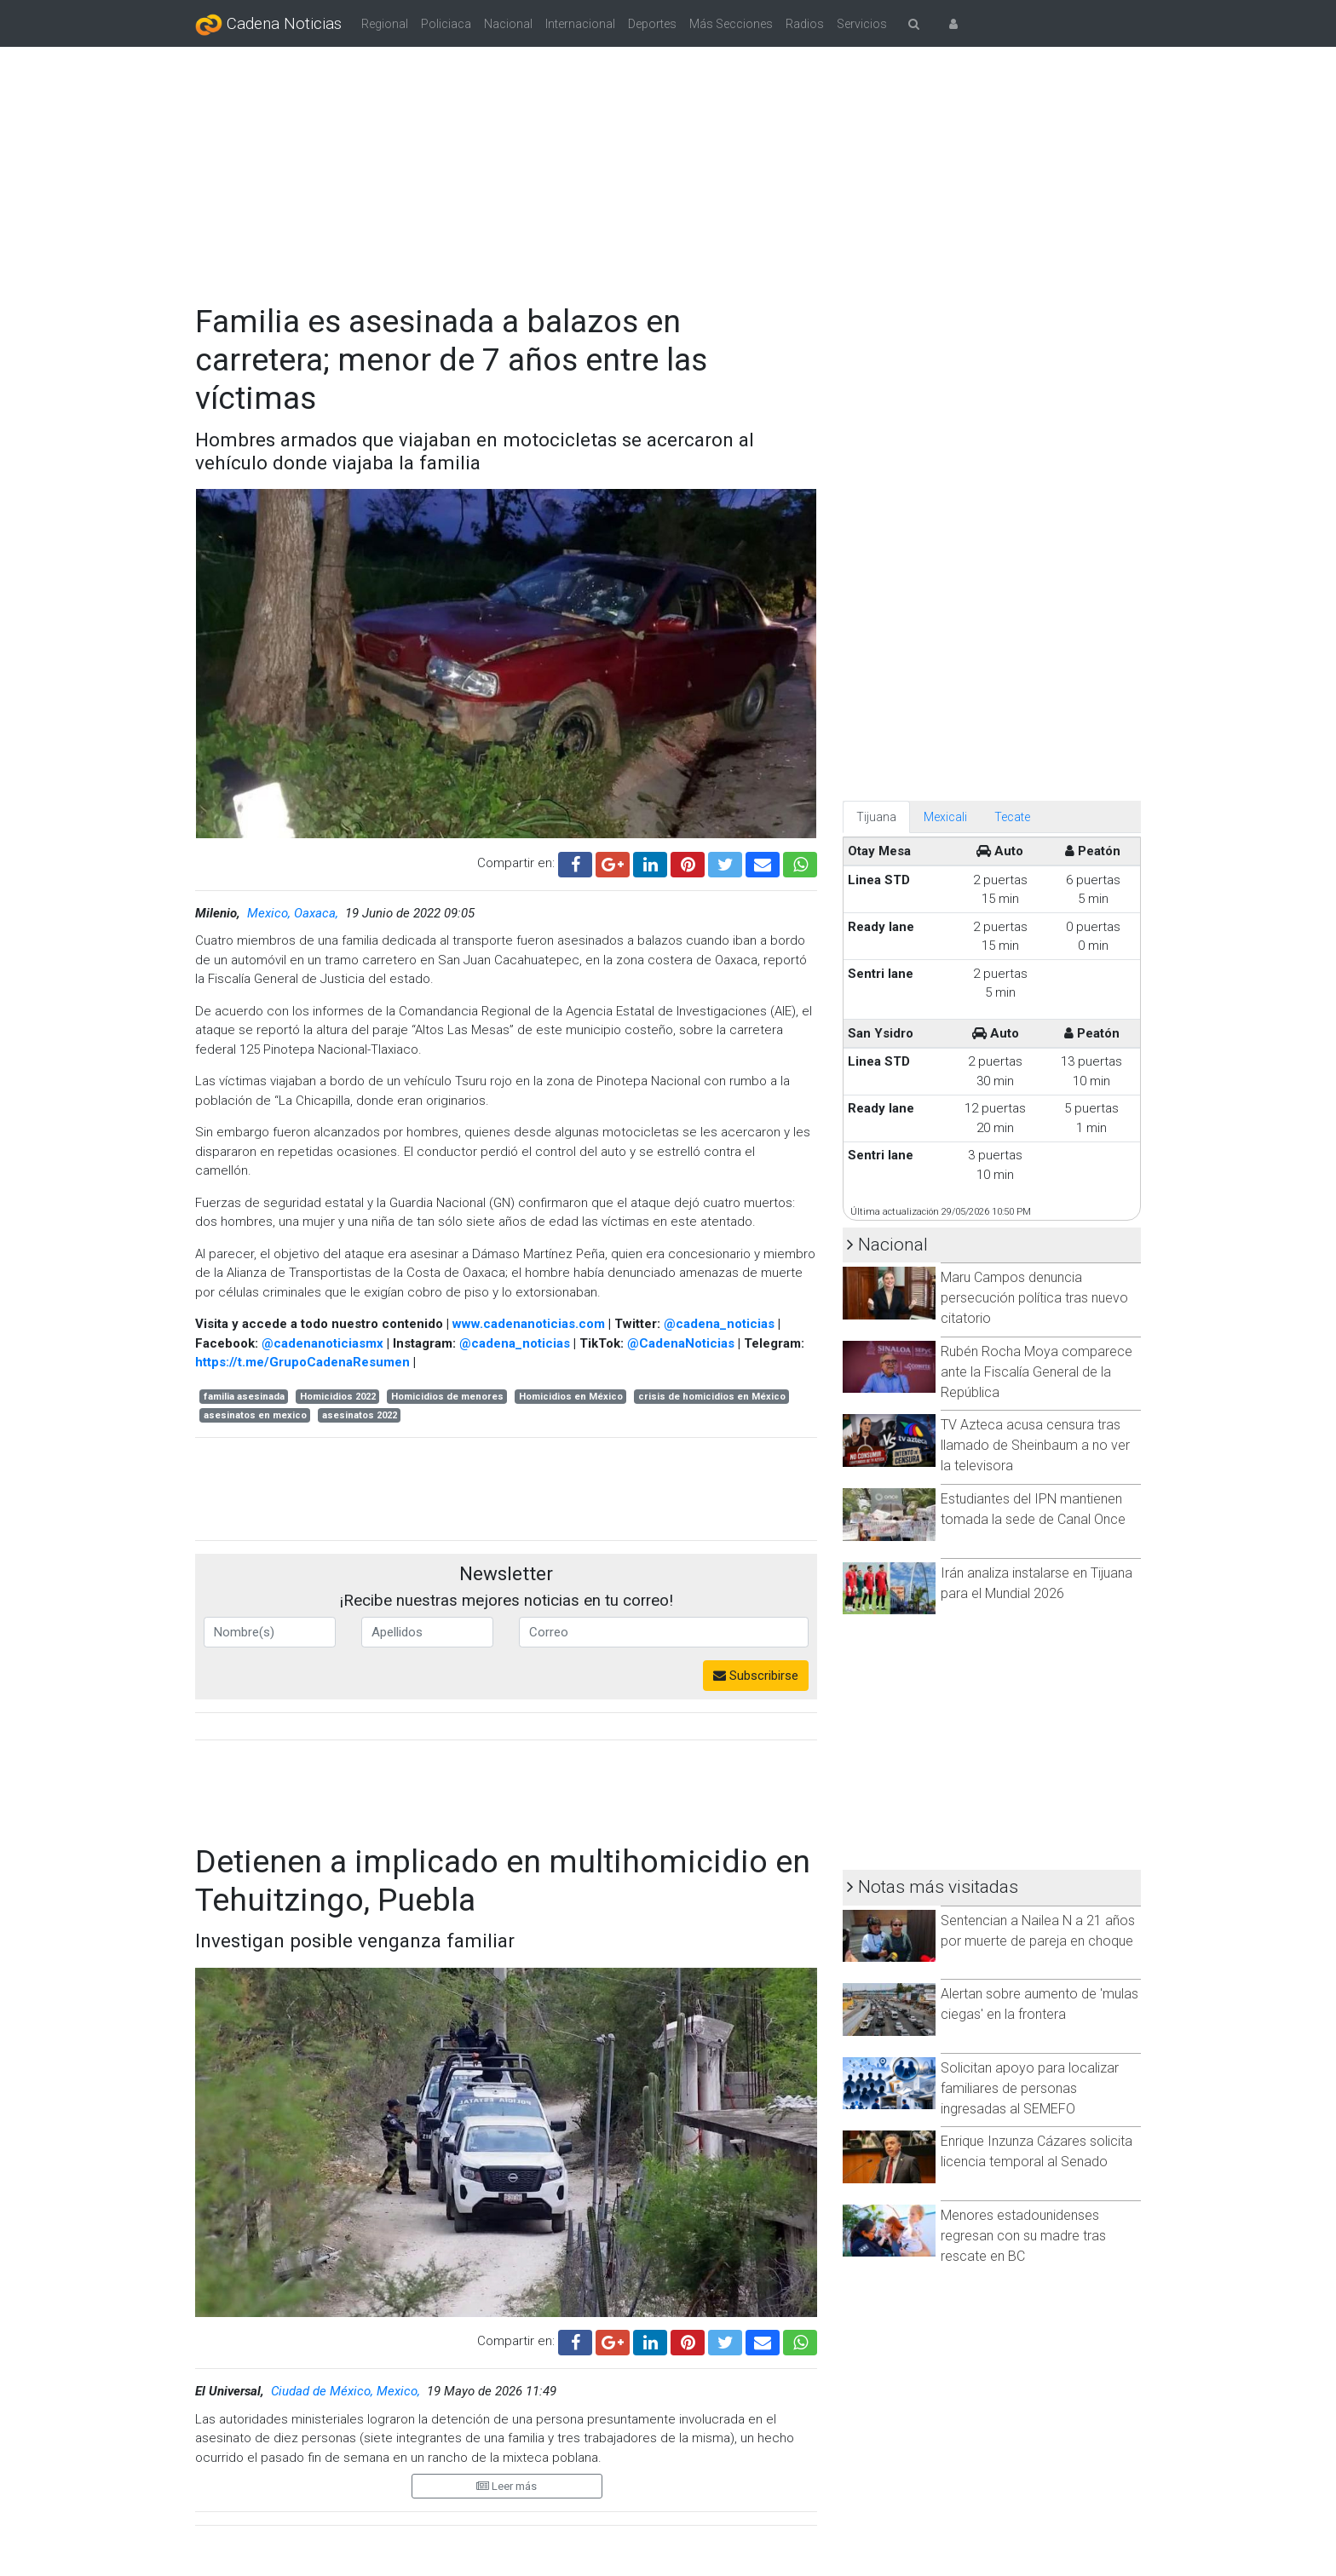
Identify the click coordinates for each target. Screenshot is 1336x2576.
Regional (384, 24)
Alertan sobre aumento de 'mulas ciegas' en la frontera (1039, 2004)
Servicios (862, 24)
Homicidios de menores (447, 1396)
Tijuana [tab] (876, 817)
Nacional (508, 24)
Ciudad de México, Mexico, (347, 2391)
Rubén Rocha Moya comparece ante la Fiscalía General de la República (1036, 1371)
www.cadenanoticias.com (528, 1323)
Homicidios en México (571, 1396)
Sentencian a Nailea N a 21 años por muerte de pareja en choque (1038, 1930)
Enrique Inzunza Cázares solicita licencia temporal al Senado (1036, 2151)
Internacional (580, 24)
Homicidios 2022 (338, 1396)
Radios (805, 24)
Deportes (652, 24)
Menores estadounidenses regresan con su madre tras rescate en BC (1023, 2235)
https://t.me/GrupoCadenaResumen (302, 1362)
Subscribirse (755, 1675)
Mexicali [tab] (945, 817)
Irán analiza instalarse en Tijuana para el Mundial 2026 (1036, 1583)
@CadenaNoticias (680, 1343)
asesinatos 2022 (359, 1415)
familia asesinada (244, 1396)
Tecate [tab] (1012, 817)
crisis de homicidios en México (712, 1396)
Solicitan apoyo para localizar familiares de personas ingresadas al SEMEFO (1030, 2088)
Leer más (506, 2486)
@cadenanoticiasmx (322, 1343)
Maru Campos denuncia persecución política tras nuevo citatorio (1034, 1297)
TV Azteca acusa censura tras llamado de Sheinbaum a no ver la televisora (1035, 1445)
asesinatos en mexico (255, 1415)
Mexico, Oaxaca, (294, 913)
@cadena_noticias (719, 1323)
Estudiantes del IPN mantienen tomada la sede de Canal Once (1033, 1509)
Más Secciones (731, 24)
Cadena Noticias (268, 24)
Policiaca (446, 24)
